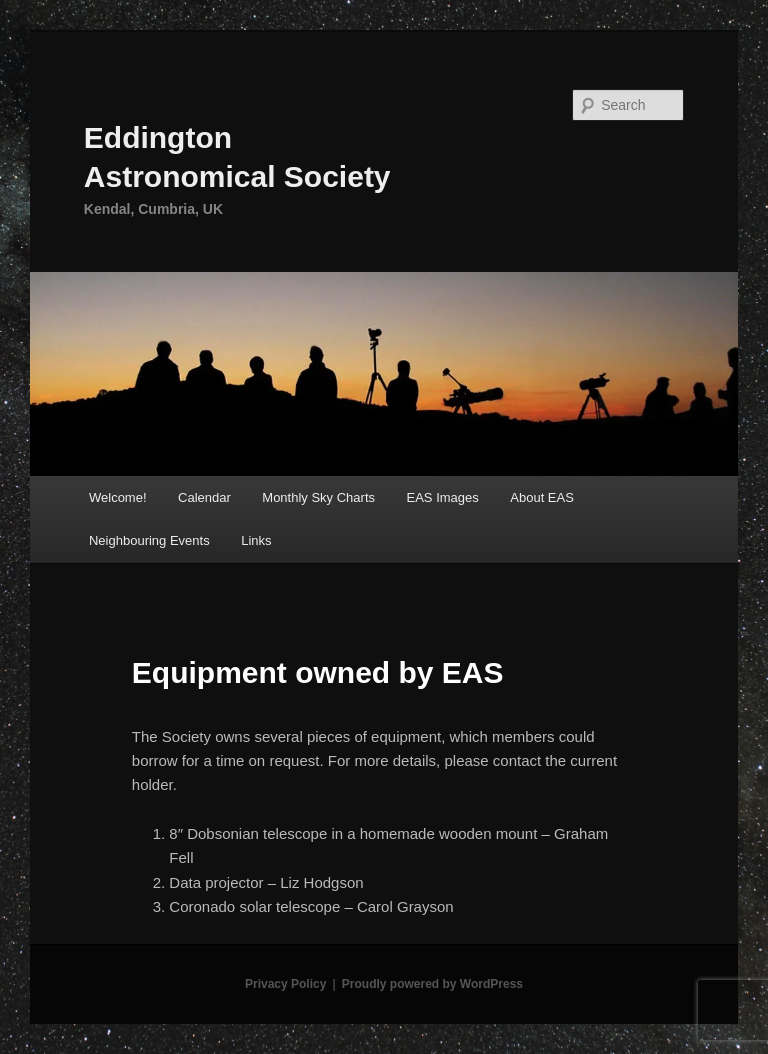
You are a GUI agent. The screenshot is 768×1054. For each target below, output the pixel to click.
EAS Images (443, 497)
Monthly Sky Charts (318, 497)
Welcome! (118, 497)
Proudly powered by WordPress (432, 984)
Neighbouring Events (149, 540)
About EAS (542, 497)
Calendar (204, 497)
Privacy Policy (285, 984)
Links (256, 540)
